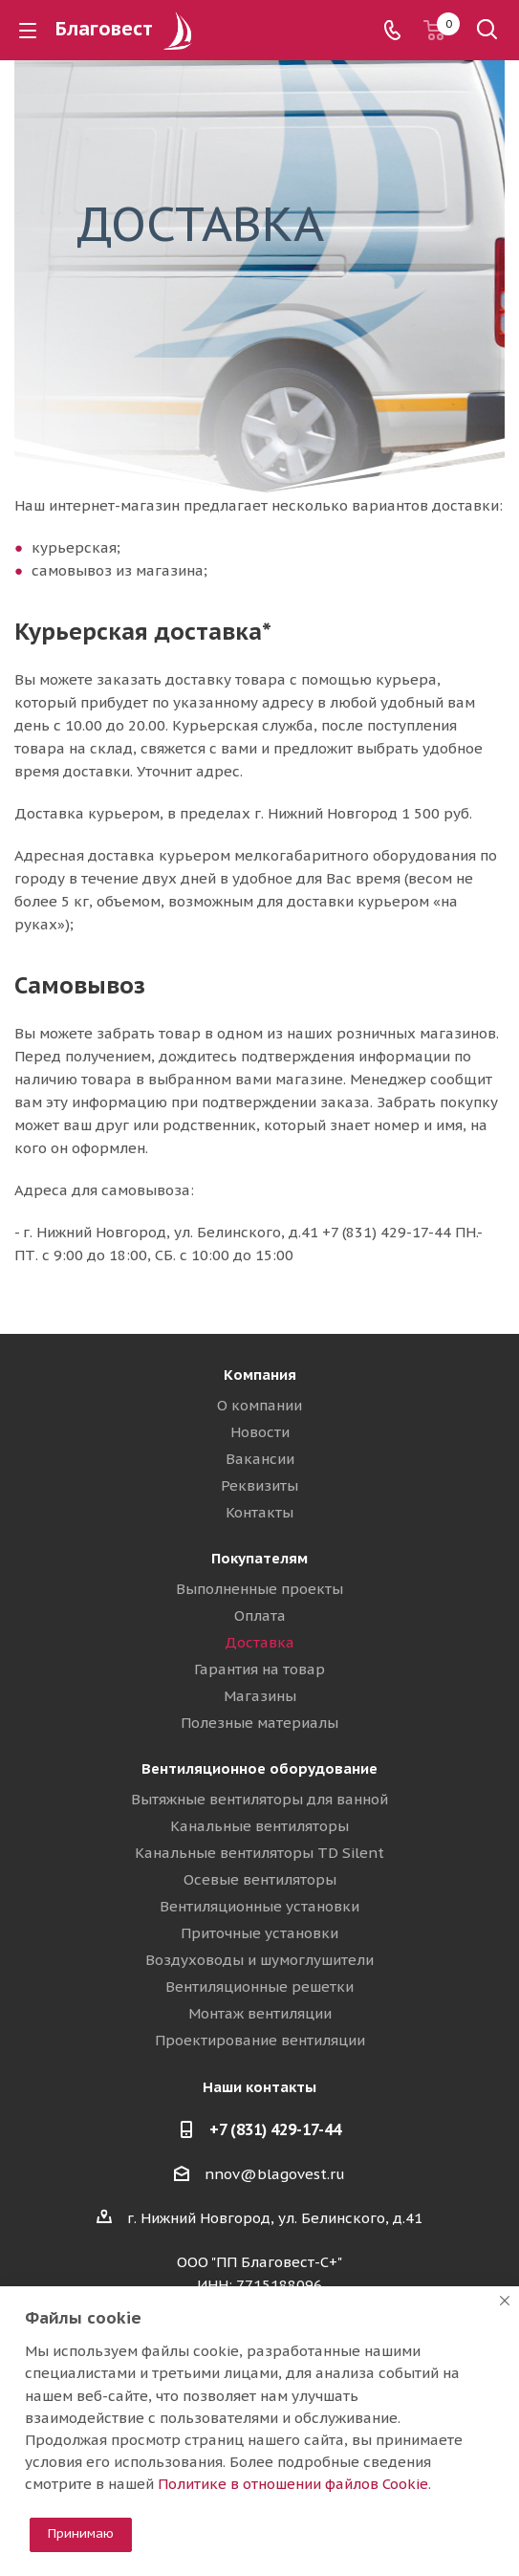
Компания (260, 1374)
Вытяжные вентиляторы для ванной (259, 1799)
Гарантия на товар (259, 1669)
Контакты (259, 1512)
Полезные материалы (259, 1723)
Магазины (260, 1696)
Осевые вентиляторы (260, 1879)
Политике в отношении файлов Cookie (293, 2484)
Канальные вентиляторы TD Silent (259, 1853)
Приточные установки (259, 1933)
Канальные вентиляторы (259, 1826)
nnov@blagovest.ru (275, 2174)
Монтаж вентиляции (260, 2013)
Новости (260, 1432)
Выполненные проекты (259, 1589)
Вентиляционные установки (259, 1906)
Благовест (126, 28)
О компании (259, 1405)
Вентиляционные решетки (259, 1986)
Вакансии (260, 1459)
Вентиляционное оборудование (259, 1768)
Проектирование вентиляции (260, 2040)
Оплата (260, 1615)
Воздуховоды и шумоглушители (259, 1960)
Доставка (259, 1642)
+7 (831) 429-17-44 (275, 2129)
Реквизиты (259, 1485)
